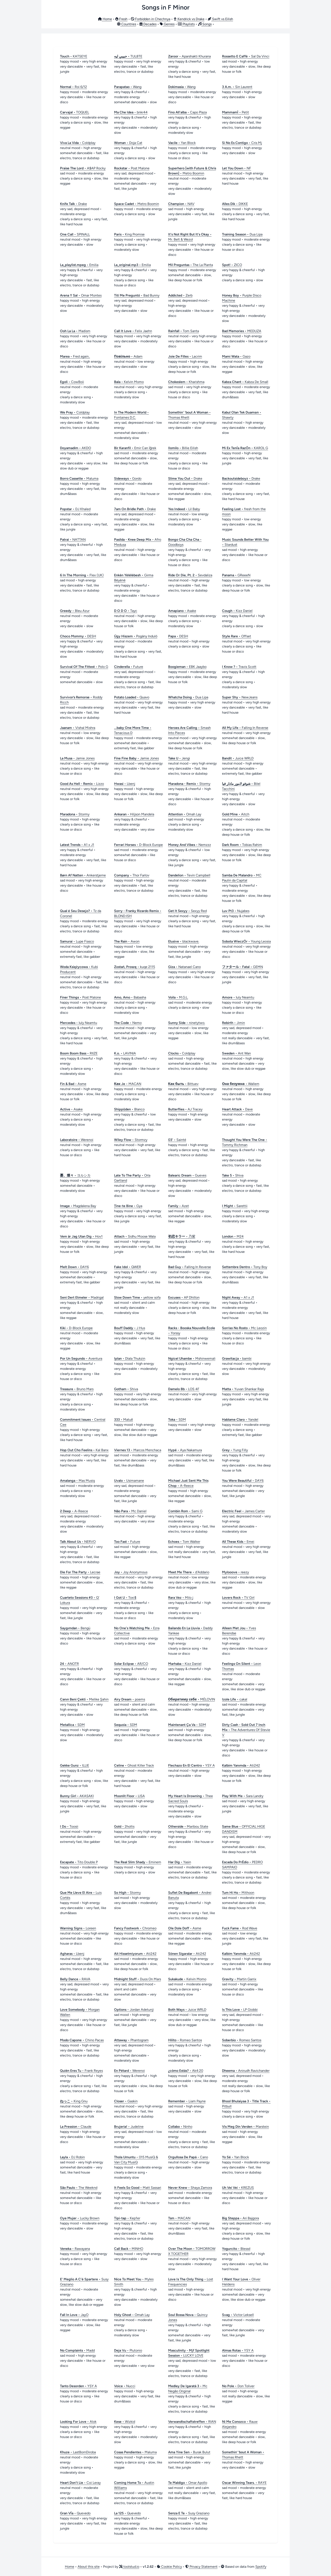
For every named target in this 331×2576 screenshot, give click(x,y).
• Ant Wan (236, 1053)
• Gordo (127, 478)
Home (105, 19)
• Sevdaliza (190, 575)
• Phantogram (131, 2040)
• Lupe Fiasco (77, 941)
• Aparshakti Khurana (189, 56)
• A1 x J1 (77, 845)
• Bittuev (183, 1084)
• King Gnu (74, 2101)
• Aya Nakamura (185, 1450)
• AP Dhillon (184, 1297)
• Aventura (81, 1358)
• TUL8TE (128, 56)
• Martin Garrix (239, 1979)
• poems (129, 1699)
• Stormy (189, 784)
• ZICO (232, 265)
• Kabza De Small (245, 382)
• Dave (237, 1109)
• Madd (77, 2350)
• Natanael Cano (184, 967)
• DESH (78, 636)
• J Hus (129, 1328)
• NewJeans (239, 697)
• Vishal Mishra (77, 728)
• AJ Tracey (185, 1109)
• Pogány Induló (135, 636)
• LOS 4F (183, 1389)
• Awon (127, 941)
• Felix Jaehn (133, 331)
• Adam (128, 356)
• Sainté (177, 1140)
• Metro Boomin (136, 204)
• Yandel (240, 1419)
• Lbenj (124, 784)
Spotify (260, 2567)
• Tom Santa (183, 331)
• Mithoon (238, 1893)
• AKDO (75, 448)
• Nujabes (235, 911)
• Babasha (130, 997)
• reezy (235, 1572)
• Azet (178, 1206)
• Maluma (79, 478)
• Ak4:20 (185, 2071)
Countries (126, 24)
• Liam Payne (187, 2101)
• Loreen (78, 1928)
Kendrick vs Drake (189, 19)
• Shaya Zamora (190, 2188)
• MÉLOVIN (191, 1699)
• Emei (238, 1542)
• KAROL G (245, 448)
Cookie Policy (169, 2567)
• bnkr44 (131, 112)
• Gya (128, 1206)
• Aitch (235, 814)
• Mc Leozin (244, 1328)
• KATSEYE (73, 56)
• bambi (236, 1358)
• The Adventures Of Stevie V (246, 1730)
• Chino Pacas (82, 2040)
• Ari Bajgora (240, 2218)
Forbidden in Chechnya (150, 19)
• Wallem (240, 1084)
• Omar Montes (81, 295)
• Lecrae (80, 1572)
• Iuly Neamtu (238, 997)
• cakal (234, 1699)
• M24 (233, 1236)
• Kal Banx (84, 1450)
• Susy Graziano (188, 2513)
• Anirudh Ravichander (246, 2071)
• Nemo (128, 1023)
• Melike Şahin (84, 1699)
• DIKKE (235, 204)
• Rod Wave (239, 1928)
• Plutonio (128, 2350)
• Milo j (180, 1598)
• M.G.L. (178, 997)
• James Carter (243, 1511)
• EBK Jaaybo (187, 667)
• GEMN (242, 967)
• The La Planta (190, 265)
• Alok (78, 2422)
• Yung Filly (235, 1450)
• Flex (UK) (82, 575)
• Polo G (84, 667)
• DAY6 (74, 1267)
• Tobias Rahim (242, 845)
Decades (148, 24)
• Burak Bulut (189, 2452)
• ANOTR (69, 1664)
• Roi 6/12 (73, 87)
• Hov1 (81, 1236)
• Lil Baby (184, 509)
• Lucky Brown (79, 2218)
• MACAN (127, 1084)
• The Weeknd (78, 2188)
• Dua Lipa (242, 234)
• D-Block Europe (138, 845)
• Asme (73, 1084)
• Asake (182, 611)
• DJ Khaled (75, 509)
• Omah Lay (184, 814)
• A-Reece (74, 1511)
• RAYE (244, 2483)
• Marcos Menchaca (137, 1450)
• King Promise (129, 234)
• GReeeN (236, 575)
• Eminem (137, 1862)
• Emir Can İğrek (135, 448)
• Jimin (233, 1023)
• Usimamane (129, 1481)
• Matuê (123, 1419)
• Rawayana (75, 2249)
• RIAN (192, 2422)
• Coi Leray (80, 2483)
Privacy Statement (201, 2567)
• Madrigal (82, 1297)
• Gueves (187, 1175)
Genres (167, 24)
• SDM (177, 1419)
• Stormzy (130, 1140)
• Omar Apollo (187, 2483)
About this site (89, 2567)
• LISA (129, 1796)
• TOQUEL (74, 112)
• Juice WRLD (238, 758)
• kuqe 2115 (134, 967)
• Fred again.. (75, 356)
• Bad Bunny (136, 295)
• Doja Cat (128, 143)
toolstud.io (129, 2567)
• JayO (74, 2315)
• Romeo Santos (185, 2040)
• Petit (235, 112)
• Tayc (125, 611)
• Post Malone (131, 168)
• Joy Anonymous (130, 1572)
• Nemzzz (189, 845)
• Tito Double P (79, 1862)
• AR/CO (131, 1664)
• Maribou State (188, 1826)
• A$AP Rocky (83, 168)
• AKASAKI (77, 1796)
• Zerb (180, 295)
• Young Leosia (246, 941)
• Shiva (232, 1175)
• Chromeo (135, 1928)
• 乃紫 (181, 1236)
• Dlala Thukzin (129, 1358)
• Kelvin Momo (129, 382)
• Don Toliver (238, 2386)
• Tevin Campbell (189, 875)
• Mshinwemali (191, 1358)
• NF (236, 168)
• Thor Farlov (131, 875)
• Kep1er (127, 2218)
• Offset (236, 636)
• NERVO (78, 1542)
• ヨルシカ (75, 1175)
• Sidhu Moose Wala (135, 1236)
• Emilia (79, 265)
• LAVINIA (125, 1053)
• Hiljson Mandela (134, 814)
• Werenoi (76, 1140)
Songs (205, 24)
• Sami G (185, 1511)
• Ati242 (241, 1765)
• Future (128, 667)
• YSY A (191, 1765)
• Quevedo (75, 2513)
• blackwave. (183, 941)
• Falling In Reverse (245, 728)
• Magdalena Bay (78, 1206)
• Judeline (129, 2127)
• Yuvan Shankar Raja (243, 1389)
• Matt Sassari (137, 2188)
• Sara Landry (242, 1796)
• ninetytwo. (186, 1023)
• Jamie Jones (77, 758)
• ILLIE (74, 1765)
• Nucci (124, 2386)
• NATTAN (73, 539)
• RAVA (75, 1979)
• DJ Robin (72, 2157)
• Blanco (129, 1109)
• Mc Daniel (130, 1511)
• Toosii (69, 1826)
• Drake (73, 204)
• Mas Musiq (77, 1481)
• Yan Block (182, 143)
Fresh (121, 19)
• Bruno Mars (77, 1389)
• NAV (181, 204)
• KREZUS (238, 2188)
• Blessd (236, 2249)
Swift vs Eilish (220, 19)
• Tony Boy (244, 1267)
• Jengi (179, 758)
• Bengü (75, 1628)
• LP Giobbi (240, 2010)
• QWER (127, 1267)
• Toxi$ (125, 1598)
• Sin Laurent (237, 87)
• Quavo (131, 697)
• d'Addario (188, 1572)
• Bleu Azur (74, 611)
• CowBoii (72, 382)
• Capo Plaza (187, 112)
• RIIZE (79, 1053)
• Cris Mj (242, 143)
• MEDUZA (241, 331)
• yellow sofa (137, 1297)
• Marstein (245, 2127)
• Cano (188, 2157)
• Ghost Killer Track (134, 1765)
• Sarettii (234, 1206)
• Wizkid (124, 2422)
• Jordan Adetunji (134, 2010)
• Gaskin (126, 2101)
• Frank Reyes (81, 2071)
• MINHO (128, 2249)
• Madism (75, 331)
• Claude (75, 2127)
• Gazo (236, 356)
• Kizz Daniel (237, 611)
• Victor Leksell (238, 2315)
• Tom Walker (184, 1542)
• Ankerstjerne (83, 875)
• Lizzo (82, 784)
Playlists (186, 24)
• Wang (127, 87)
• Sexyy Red (187, 911)
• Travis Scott (239, 667)
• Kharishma (186, 382)
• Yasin (179, 1862)
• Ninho (180, 2127)
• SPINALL (75, 234)
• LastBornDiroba (78, 2452)
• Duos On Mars (137, 1979)
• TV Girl (238, 1598)
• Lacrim (185, 356)
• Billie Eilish (183, 448)
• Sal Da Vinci (245, 56)
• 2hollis (124, 1826)
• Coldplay (77, 143)
